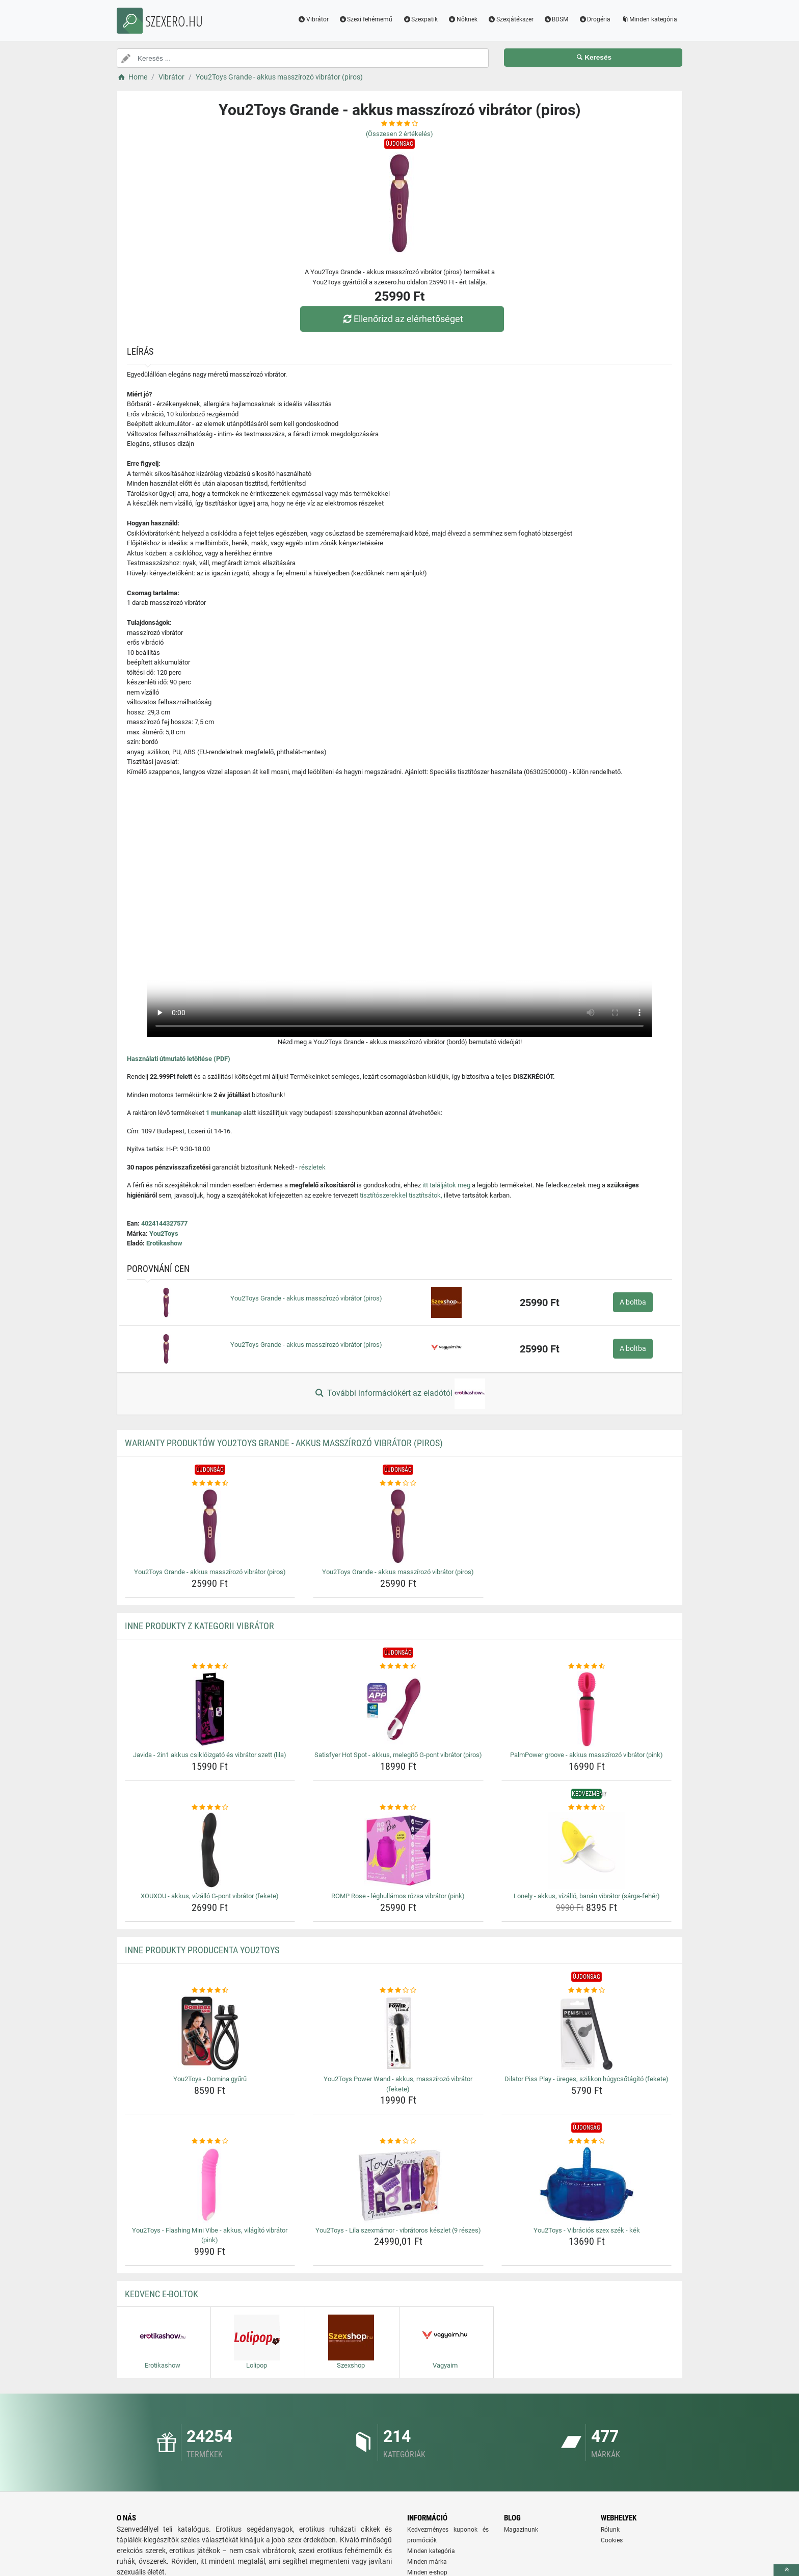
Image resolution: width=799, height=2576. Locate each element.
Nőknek (462, 19)
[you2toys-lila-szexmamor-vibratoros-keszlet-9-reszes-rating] (398, 2141)
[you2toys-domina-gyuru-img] (210, 2033)
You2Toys (163, 1233)
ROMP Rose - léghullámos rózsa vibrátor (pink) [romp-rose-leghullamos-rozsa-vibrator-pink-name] (398, 1896)
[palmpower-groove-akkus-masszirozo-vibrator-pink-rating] (587, 1666)
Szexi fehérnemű (366, 19)
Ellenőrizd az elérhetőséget (402, 319)
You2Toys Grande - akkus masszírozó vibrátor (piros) (306, 1298)
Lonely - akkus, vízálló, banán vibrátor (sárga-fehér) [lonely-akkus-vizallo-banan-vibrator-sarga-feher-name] (587, 1896)
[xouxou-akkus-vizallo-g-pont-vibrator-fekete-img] (210, 1850)
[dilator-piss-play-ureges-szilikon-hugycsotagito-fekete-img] (587, 2033)
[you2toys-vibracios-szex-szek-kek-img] (587, 2184)
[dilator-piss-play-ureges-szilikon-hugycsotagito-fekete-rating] (587, 1990)
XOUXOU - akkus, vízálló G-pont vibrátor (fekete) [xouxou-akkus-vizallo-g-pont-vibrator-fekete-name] (210, 1896)
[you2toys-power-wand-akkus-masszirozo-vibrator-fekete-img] (398, 2033)
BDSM (556, 19)
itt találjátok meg (446, 1185)
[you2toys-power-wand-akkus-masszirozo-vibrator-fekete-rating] (398, 1990)
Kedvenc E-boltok (161, 2294)
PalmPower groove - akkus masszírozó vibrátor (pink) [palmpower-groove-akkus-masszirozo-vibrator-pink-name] (586, 1755)
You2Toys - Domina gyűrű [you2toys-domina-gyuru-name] (210, 2079)
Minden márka (427, 2561)
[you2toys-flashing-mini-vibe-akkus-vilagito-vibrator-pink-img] (210, 2184)
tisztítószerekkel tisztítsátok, (401, 1195)
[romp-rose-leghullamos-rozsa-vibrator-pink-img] (398, 1850)
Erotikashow (164, 1243)
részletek (312, 1167)
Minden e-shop (427, 2572)
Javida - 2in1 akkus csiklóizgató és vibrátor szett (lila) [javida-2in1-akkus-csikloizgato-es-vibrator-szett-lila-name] (209, 1755)
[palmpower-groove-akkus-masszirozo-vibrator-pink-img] (587, 1709)
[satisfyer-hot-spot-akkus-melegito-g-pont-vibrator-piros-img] (398, 1709)
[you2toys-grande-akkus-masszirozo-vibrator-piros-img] (210, 1526)
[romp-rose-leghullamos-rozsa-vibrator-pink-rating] (398, 1807)
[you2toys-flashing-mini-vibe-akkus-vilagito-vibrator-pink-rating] (210, 2141)
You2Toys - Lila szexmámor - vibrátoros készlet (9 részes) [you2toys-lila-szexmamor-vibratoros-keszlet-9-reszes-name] (398, 2230)
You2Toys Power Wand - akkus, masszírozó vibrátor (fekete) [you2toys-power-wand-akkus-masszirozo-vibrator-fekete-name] (398, 2084)
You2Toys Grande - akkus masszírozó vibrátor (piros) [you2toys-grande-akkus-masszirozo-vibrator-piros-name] (210, 1572)
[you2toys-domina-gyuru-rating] (210, 1990)
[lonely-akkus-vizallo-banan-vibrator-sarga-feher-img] (587, 1850)
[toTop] (786, 2570)
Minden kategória (649, 19)
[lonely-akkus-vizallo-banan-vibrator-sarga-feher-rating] (587, 1807)
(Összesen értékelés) (399, 134)
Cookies (612, 2540)
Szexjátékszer (511, 19)
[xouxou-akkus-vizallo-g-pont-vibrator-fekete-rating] (210, 1807)
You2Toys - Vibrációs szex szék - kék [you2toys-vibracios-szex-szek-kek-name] (587, 2230)
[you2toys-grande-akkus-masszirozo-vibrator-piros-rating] (210, 1483)
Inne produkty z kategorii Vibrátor (199, 1626)
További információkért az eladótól (399, 1393)
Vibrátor (313, 19)
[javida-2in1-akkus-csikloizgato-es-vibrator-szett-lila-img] (210, 1709)
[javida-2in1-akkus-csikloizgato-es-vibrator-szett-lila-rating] (210, 1666)
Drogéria (594, 19)
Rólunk (610, 2529)
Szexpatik (420, 19)
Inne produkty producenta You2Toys (202, 1950)
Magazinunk (521, 2529)
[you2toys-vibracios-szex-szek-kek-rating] (587, 2141)
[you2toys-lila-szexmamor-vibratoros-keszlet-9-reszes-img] (398, 2184)
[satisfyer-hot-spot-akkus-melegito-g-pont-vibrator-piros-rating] (398, 1666)
